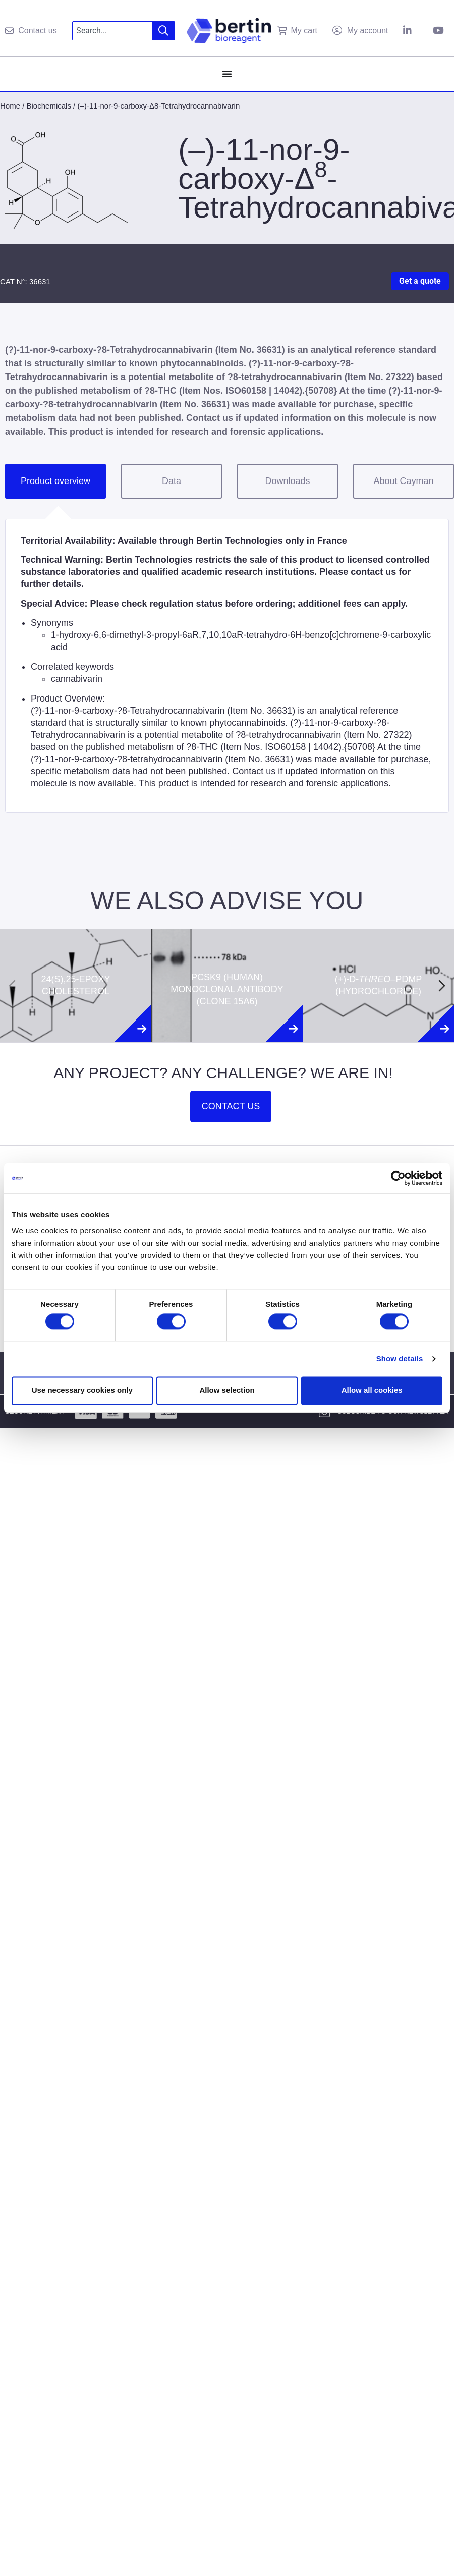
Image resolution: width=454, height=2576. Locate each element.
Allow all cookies (372, 1390)
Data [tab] (171, 481)
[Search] (163, 30)
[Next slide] (442, 986)
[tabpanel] (227, 666)
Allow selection (226, 1390)
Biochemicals (49, 105)
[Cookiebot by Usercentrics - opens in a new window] (398, 1178)
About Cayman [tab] (403, 481)
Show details (399, 1359)
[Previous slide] (12, 986)
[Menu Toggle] (227, 74)
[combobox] (112, 30)
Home (10, 105)
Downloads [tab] (287, 481)
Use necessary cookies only (82, 1390)
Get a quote (420, 281)
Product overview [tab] (55, 481)
